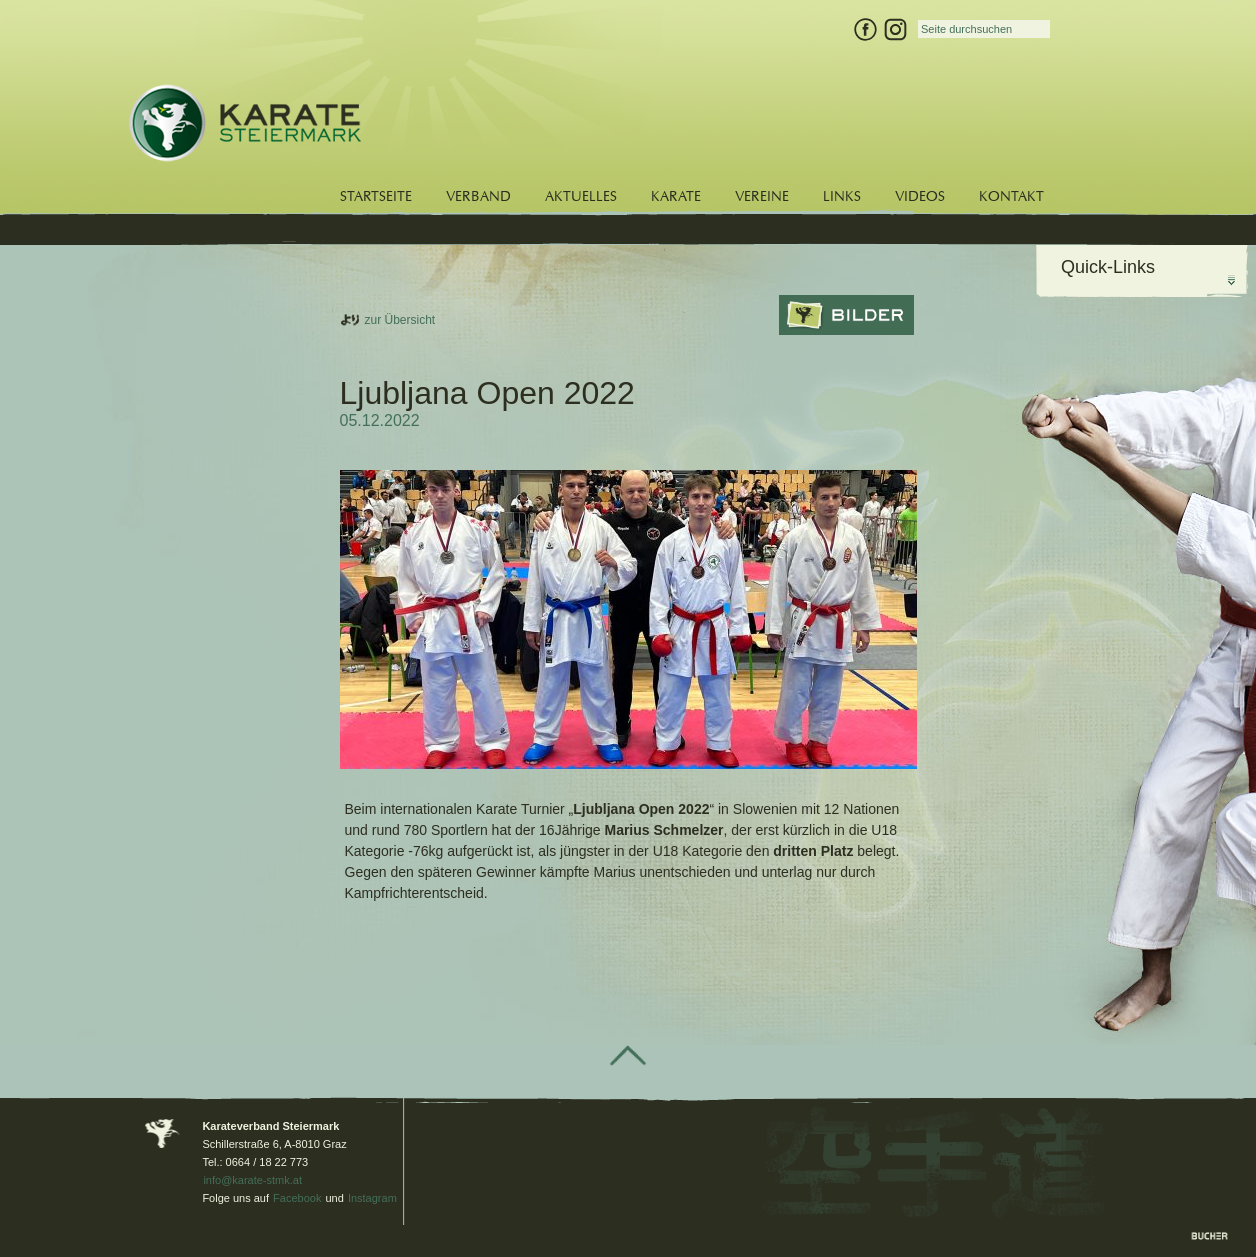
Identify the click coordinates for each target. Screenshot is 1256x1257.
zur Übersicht (400, 320)
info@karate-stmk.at (252, 1180)
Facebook (297, 1198)
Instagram (372, 1198)
